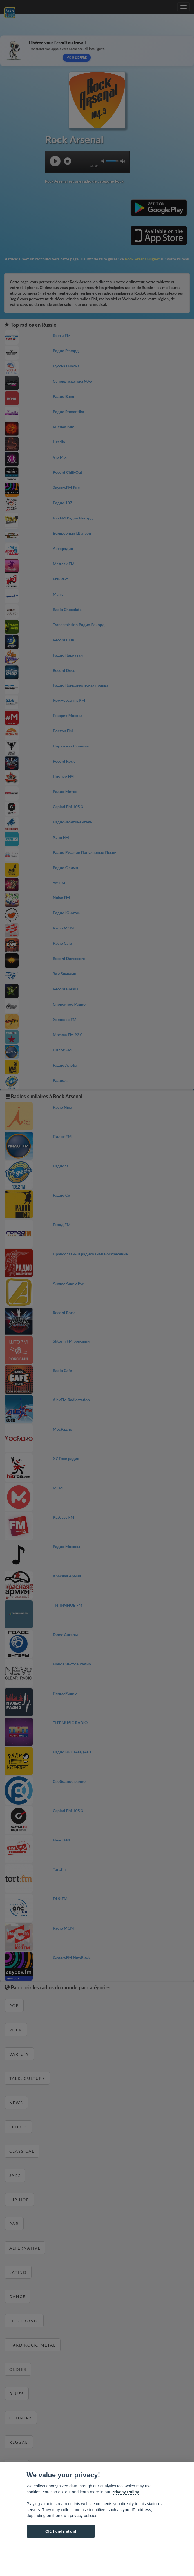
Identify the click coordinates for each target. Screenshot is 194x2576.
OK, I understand (60, 2531)
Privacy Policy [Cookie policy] (125, 2492)
